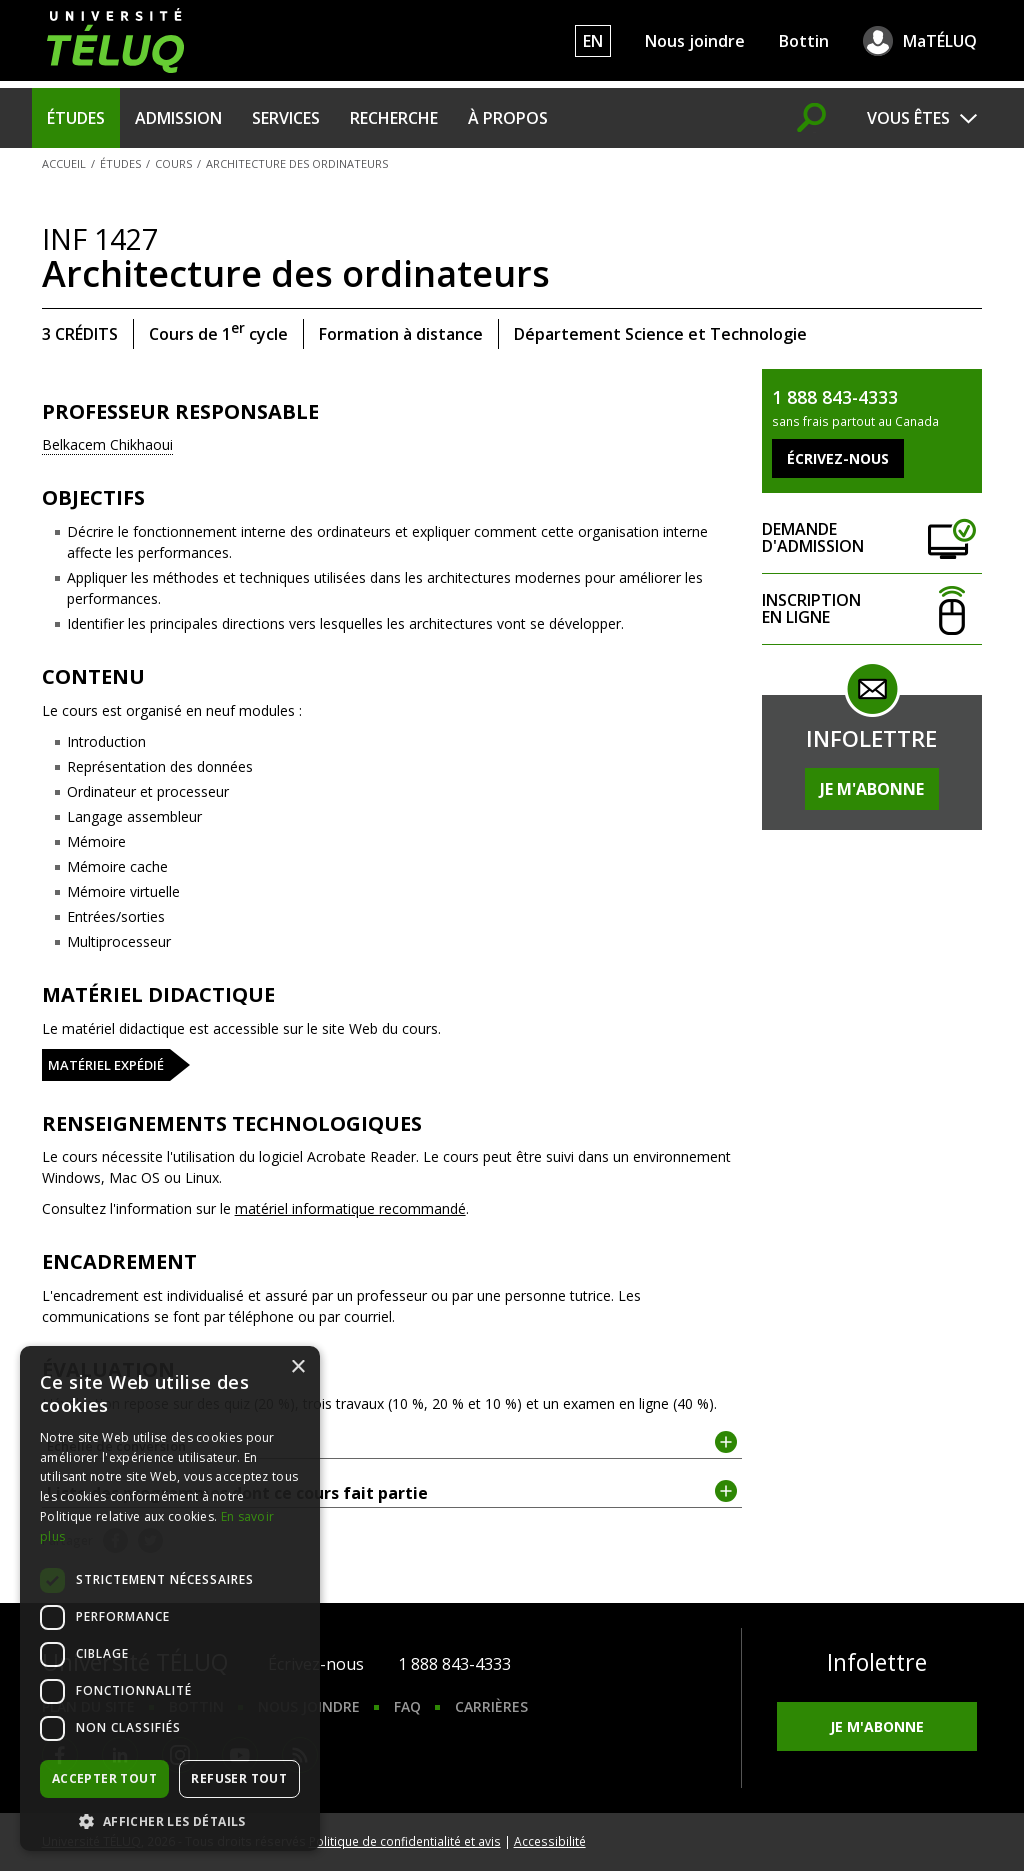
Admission (178, 118)
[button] (170, 1821)
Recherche (394, 118)
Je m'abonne (872, 789)
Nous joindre (695, 41)
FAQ (407, 1706)
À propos (508, 118)
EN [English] (593, 41)
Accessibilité (550, 1841)
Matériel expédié (106, 1065)
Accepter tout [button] (104, 1778)
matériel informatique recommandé (350, 1208)
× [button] (297, 1367)
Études (76, 118)
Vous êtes (908, 118)
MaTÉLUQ (940, 41)
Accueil (64, 163)
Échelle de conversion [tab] (392, 1444)
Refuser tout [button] (239, 1778)
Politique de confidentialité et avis (405, 1841)
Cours (173, 163)
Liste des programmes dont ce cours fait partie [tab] (392, 1492)
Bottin (804, 41)
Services (286, 118)
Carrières (491, 1706)
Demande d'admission (872, 538)
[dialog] (170, 1598)
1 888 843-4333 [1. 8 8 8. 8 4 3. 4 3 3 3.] (454, 1664)
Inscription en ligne (872, 609)
